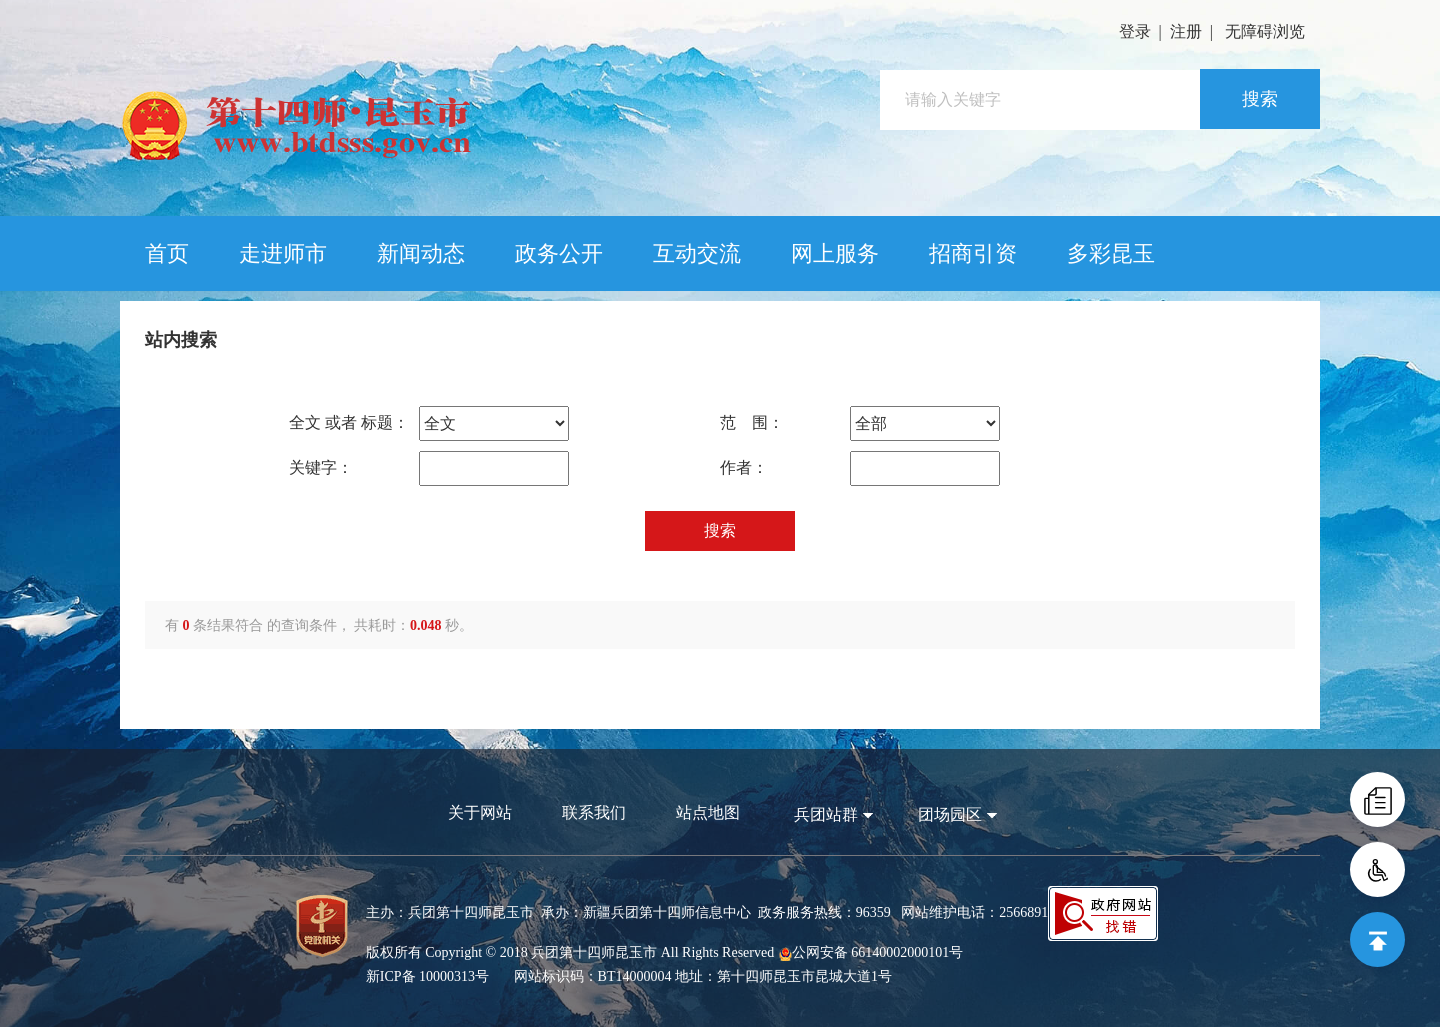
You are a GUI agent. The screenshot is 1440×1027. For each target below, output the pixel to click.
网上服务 (835, 253)
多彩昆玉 (1111, 253)
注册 (1186, 31)
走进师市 (283, 253)
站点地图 (708, 812)
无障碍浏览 (1265, 31)
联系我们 (594, 812)
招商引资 (973, 253)
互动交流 (697, 253)
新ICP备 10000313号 (427, 976)
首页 (167, 253)
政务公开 (559, 253)
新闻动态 (421, 253)
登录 (1135, 31)
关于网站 (480, 812)
